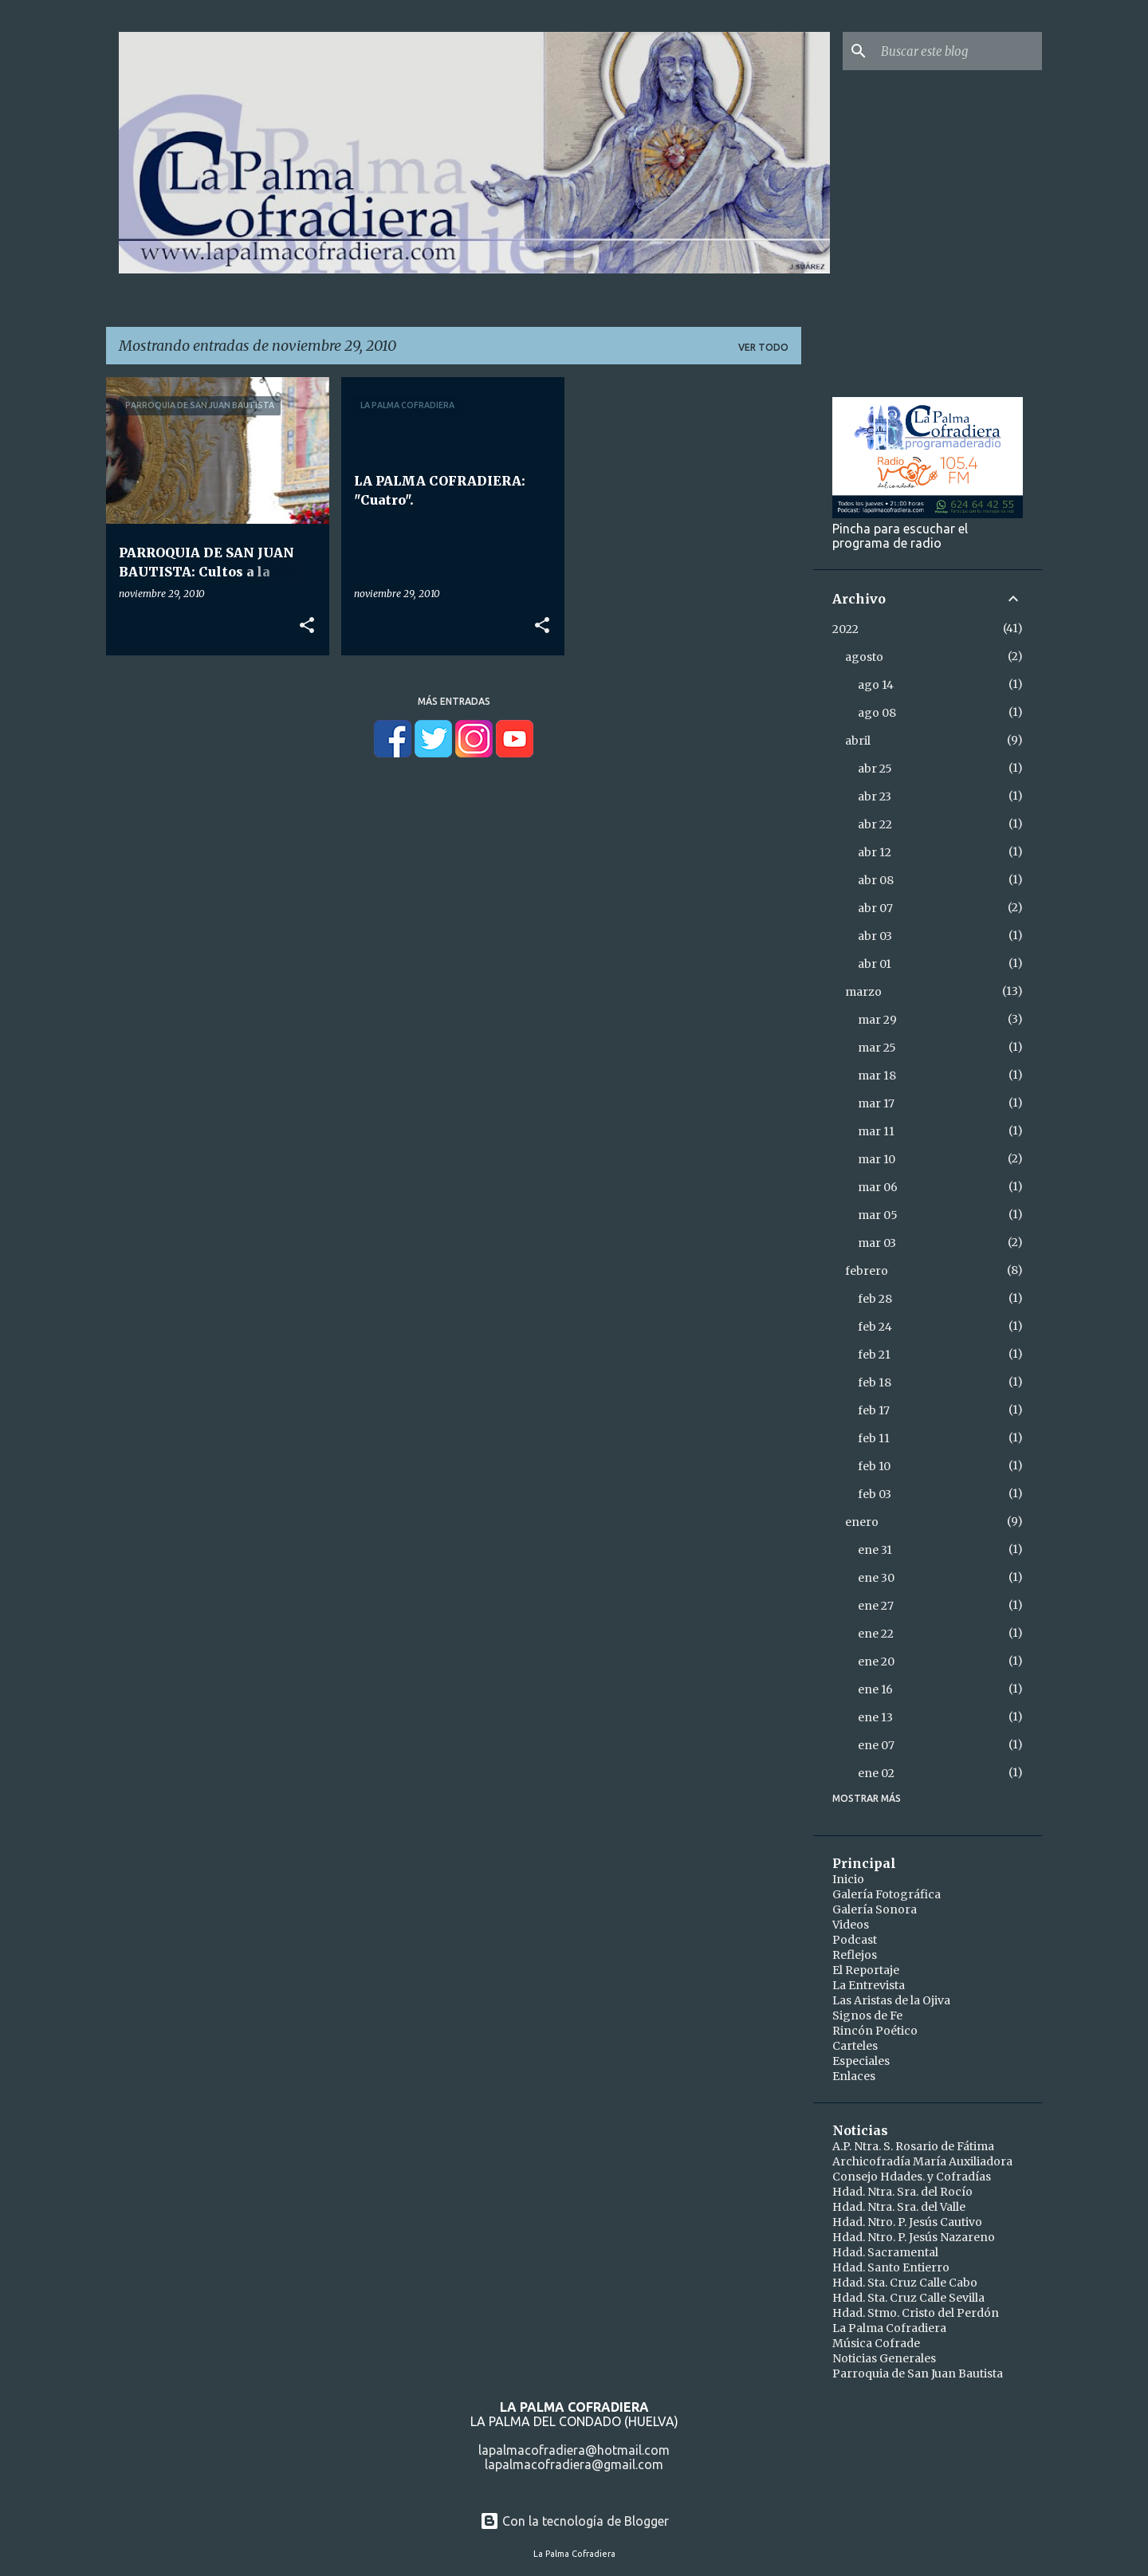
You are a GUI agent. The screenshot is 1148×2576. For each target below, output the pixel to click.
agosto (864, 657)
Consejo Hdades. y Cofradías (911, 2176)
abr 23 (874, 796)
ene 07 (876, 1745)
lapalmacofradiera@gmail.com (574, 2464)
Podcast (854, 1940)
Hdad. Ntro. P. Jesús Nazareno (913, 2237)
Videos (850, 1924)
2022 (845, 629)
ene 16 (875, 1689)
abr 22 (875, 824)
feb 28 (875, 1299)
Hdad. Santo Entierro (890, 2267)
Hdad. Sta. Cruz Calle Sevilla (908, 2298)
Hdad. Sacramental (885, 2252)
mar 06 (878, 1187)
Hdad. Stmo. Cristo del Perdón (915, 2313)
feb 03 (874, 1494)
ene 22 (876, 1633)
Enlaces (853, 2076)
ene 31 (875, 1550)
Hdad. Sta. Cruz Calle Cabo (904, 2282)
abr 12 (874, 852)
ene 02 (876, 1773)
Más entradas (454, 701)
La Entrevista (868, 1985)
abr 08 (876, 880)
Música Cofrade (876, 2343)
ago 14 (876, 685)
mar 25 (877, 1047)
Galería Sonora (874, 1909)
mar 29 (877, 1020)
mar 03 (877, 1243)
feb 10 (874, 1466)
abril (858, 740)
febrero (866, 1271)
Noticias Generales (884, 2358)
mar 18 (877, 1075)
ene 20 (876, 1661)
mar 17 (876, 1103)
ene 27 (876, 1606)
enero (862, 1522)
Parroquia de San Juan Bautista (917, 2373)
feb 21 (874, 1354)
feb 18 (874, 1382)
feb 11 (874, 1438)
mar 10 (876, 1159)
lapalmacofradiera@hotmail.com (574, 2450)
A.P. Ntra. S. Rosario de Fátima (913, 2146)
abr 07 (875, 908)
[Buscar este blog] (958, 51)
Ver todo (763, 347)
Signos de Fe (867, 2015)
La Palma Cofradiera (889, 2328)
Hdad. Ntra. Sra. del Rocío (902, 2192)
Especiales (861, 2061)
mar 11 (876, 1131)
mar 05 (878, 1215)
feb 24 (875, 1326)
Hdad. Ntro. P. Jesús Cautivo (907, 2222)
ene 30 (876, 1578)
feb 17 (874, 1410)
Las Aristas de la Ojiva (891, 2000)
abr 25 (875, 768)
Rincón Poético (875, 2030)
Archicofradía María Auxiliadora (922, 2161)
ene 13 (875, 1717)
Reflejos (854, 1955)
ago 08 (877, 713)
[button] (306, 625)
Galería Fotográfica (886, 1894)
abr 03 (875, 936)
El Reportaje (865, 1970)
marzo (863, 992)
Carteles (855, 2046)
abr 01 (874, 964)
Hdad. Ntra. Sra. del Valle (898, 2207)
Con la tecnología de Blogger (574, 2521)
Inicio (848, 1879)
